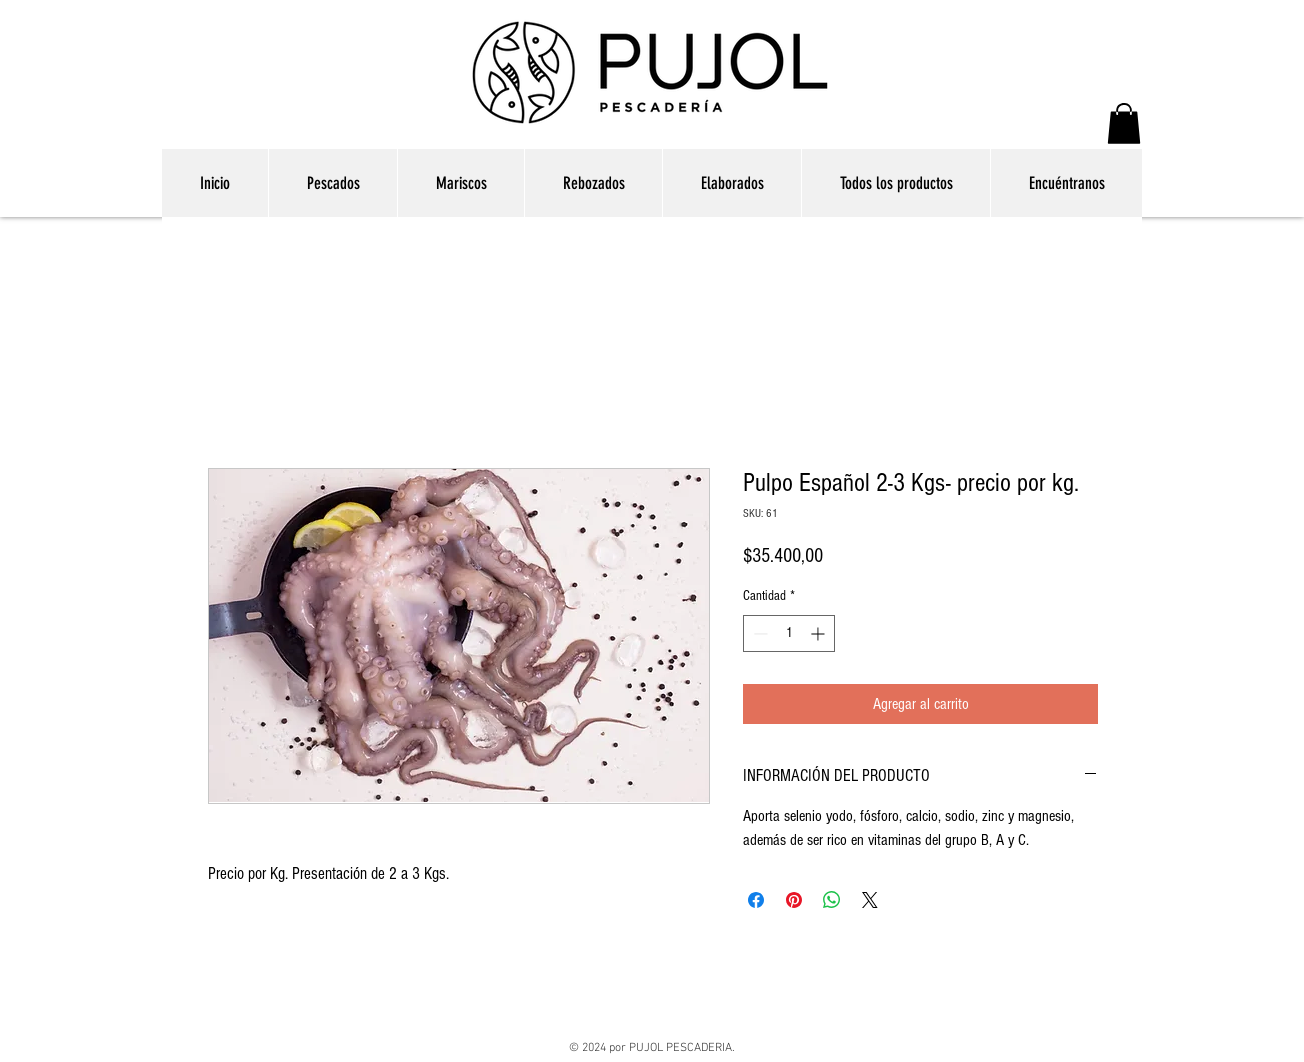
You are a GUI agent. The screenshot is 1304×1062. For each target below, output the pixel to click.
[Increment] (819, 633)
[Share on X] (870, 900)
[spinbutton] (789, 633)
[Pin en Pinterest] (794, 900)
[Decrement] (758, 633)
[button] (1124, 123)
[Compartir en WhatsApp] (832, 900)
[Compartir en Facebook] (756, 900)
